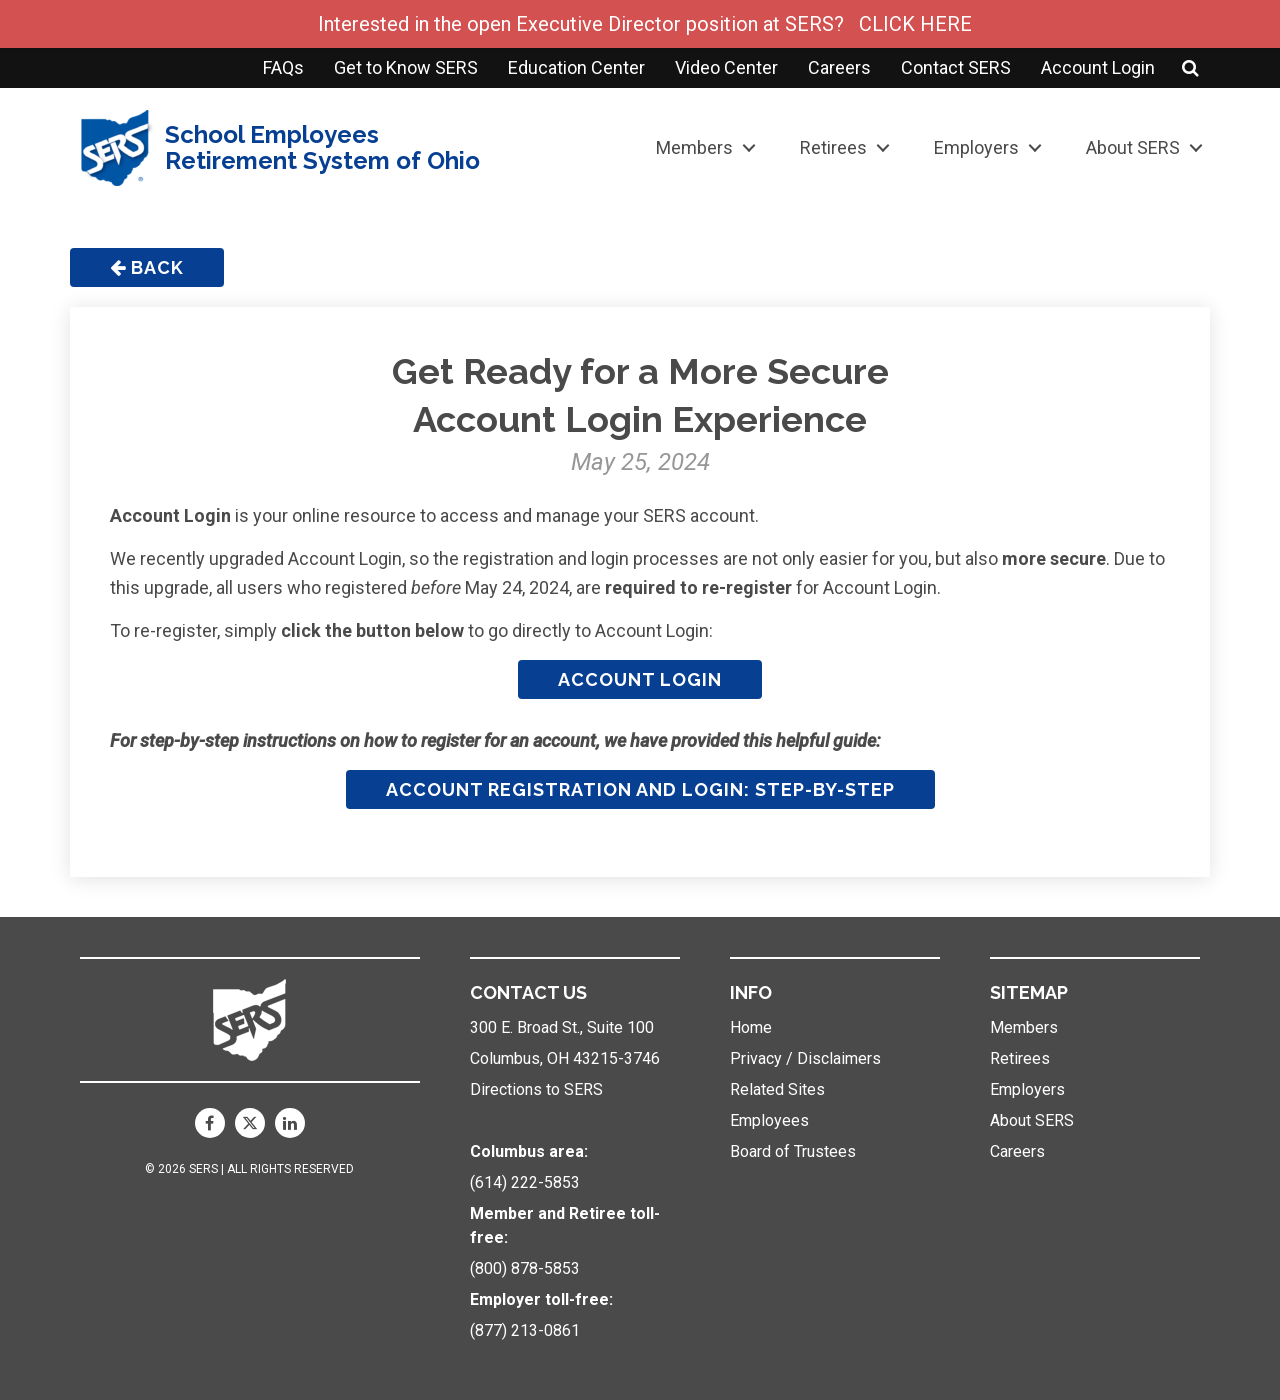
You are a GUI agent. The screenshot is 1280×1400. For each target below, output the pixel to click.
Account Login (1098, 67)
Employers (976, 147)
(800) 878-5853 (525, 1268)
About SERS (1133, 147)
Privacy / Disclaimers (805, 1058)
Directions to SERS (536, 1089)
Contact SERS (956, 67)
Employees (769, 1120)
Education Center (576, 67)
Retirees (833, 147)
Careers (839, 67)
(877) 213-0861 (525, 1330)
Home (751, 1027)
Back (147, 267)
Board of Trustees (793, 1151)
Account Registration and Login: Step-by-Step (640, 789)
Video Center (726, 67)
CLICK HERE (915, 24)
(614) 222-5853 (525, 1182)
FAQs (283, 67)
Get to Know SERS (406, 67)
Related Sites (777, 1089)
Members (694, 147)
